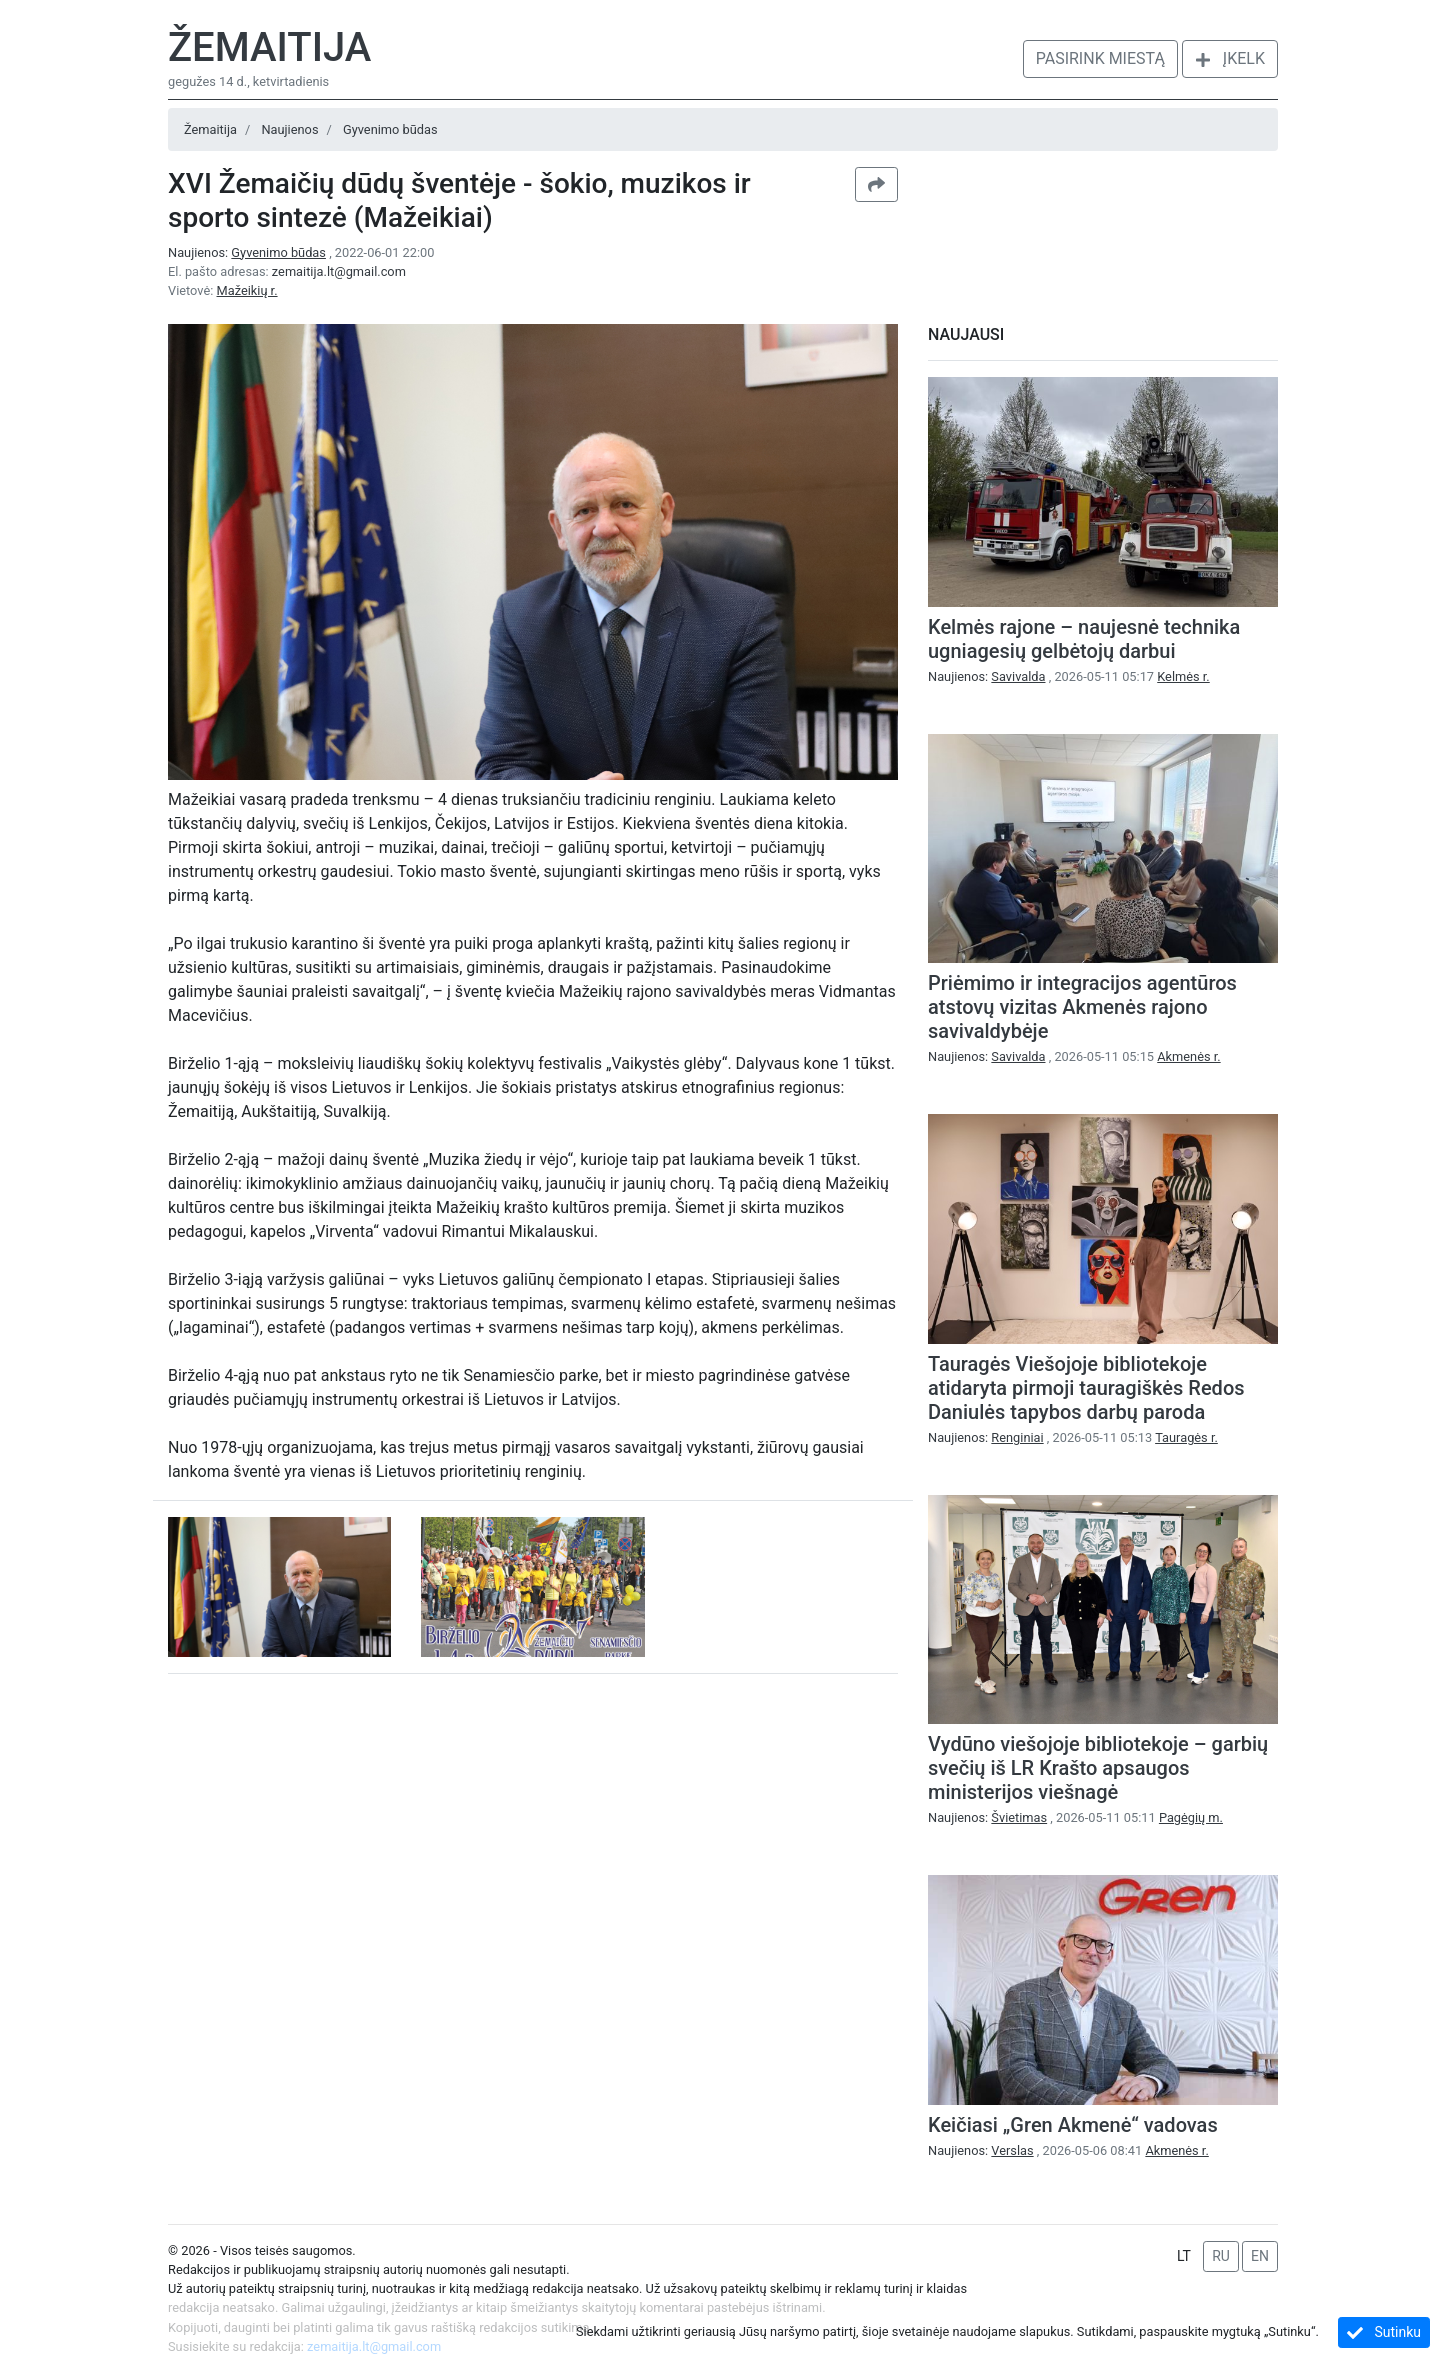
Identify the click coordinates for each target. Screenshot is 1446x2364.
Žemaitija (269, 47)
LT (1184, 2256)
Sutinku (1384, 2332)
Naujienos (289, 129)
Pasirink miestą (1100, 58)
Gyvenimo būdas (390, 129)
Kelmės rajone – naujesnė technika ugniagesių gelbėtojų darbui (1084, 639)
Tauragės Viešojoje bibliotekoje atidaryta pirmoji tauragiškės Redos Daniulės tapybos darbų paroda (1086, 1388)
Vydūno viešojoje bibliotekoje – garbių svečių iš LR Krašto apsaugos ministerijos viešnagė (1098, 1768)
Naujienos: (248, 252)
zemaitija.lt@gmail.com (339, 271)
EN (1260, 2256)
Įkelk (1230, 58)
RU (1221, 2256)
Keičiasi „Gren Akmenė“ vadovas (1073, 2125)
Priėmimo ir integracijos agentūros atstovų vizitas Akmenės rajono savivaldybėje (1082, 1007)
